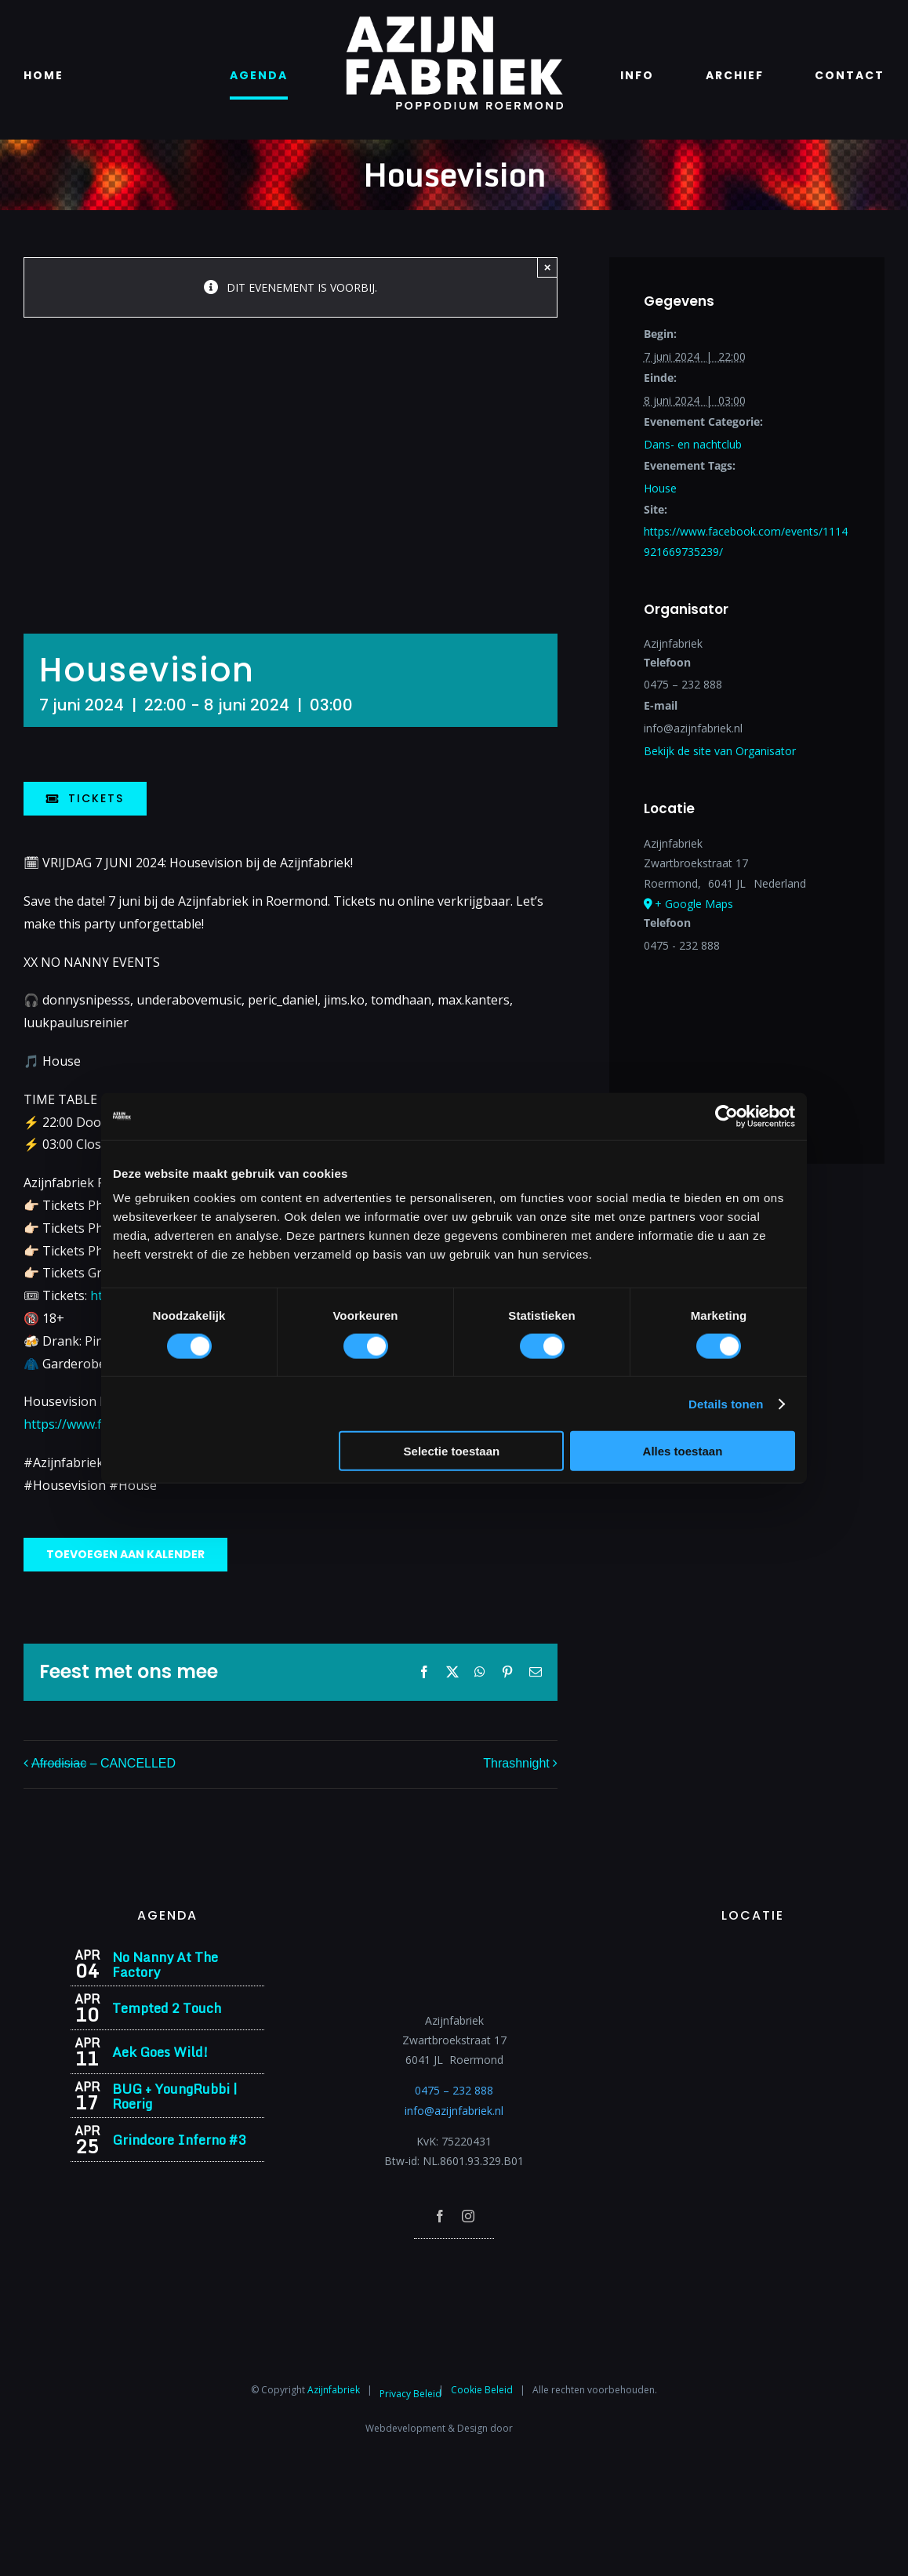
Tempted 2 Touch (166, 2007)
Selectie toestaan (452, 1451)
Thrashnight (516, 1763)
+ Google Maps (694, 903)
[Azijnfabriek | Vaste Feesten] (752, 1953)
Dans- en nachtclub (693, 444)
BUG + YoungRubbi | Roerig (175, 2096)
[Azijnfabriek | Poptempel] (454, 2259)
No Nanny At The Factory (165, 1964)
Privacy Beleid (410, 2393)
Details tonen (725, 1403)
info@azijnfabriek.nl (454, 2110)
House (660, 488)
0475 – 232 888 (454, 2090)
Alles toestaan (683, 1451)
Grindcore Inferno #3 (178, 2139)
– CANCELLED (103, 1763)
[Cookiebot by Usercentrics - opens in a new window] (726, 1116)
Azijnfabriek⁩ (333, 2389)
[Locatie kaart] (747, 1041)
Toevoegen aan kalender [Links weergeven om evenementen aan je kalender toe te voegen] (125, 1554)
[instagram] (468, 2216)
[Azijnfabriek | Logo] (454, 20)
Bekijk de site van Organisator (720, 750)
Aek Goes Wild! (160, 2051)
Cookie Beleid (482, 2389)
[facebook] (440, 2216)
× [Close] (547, 267)
